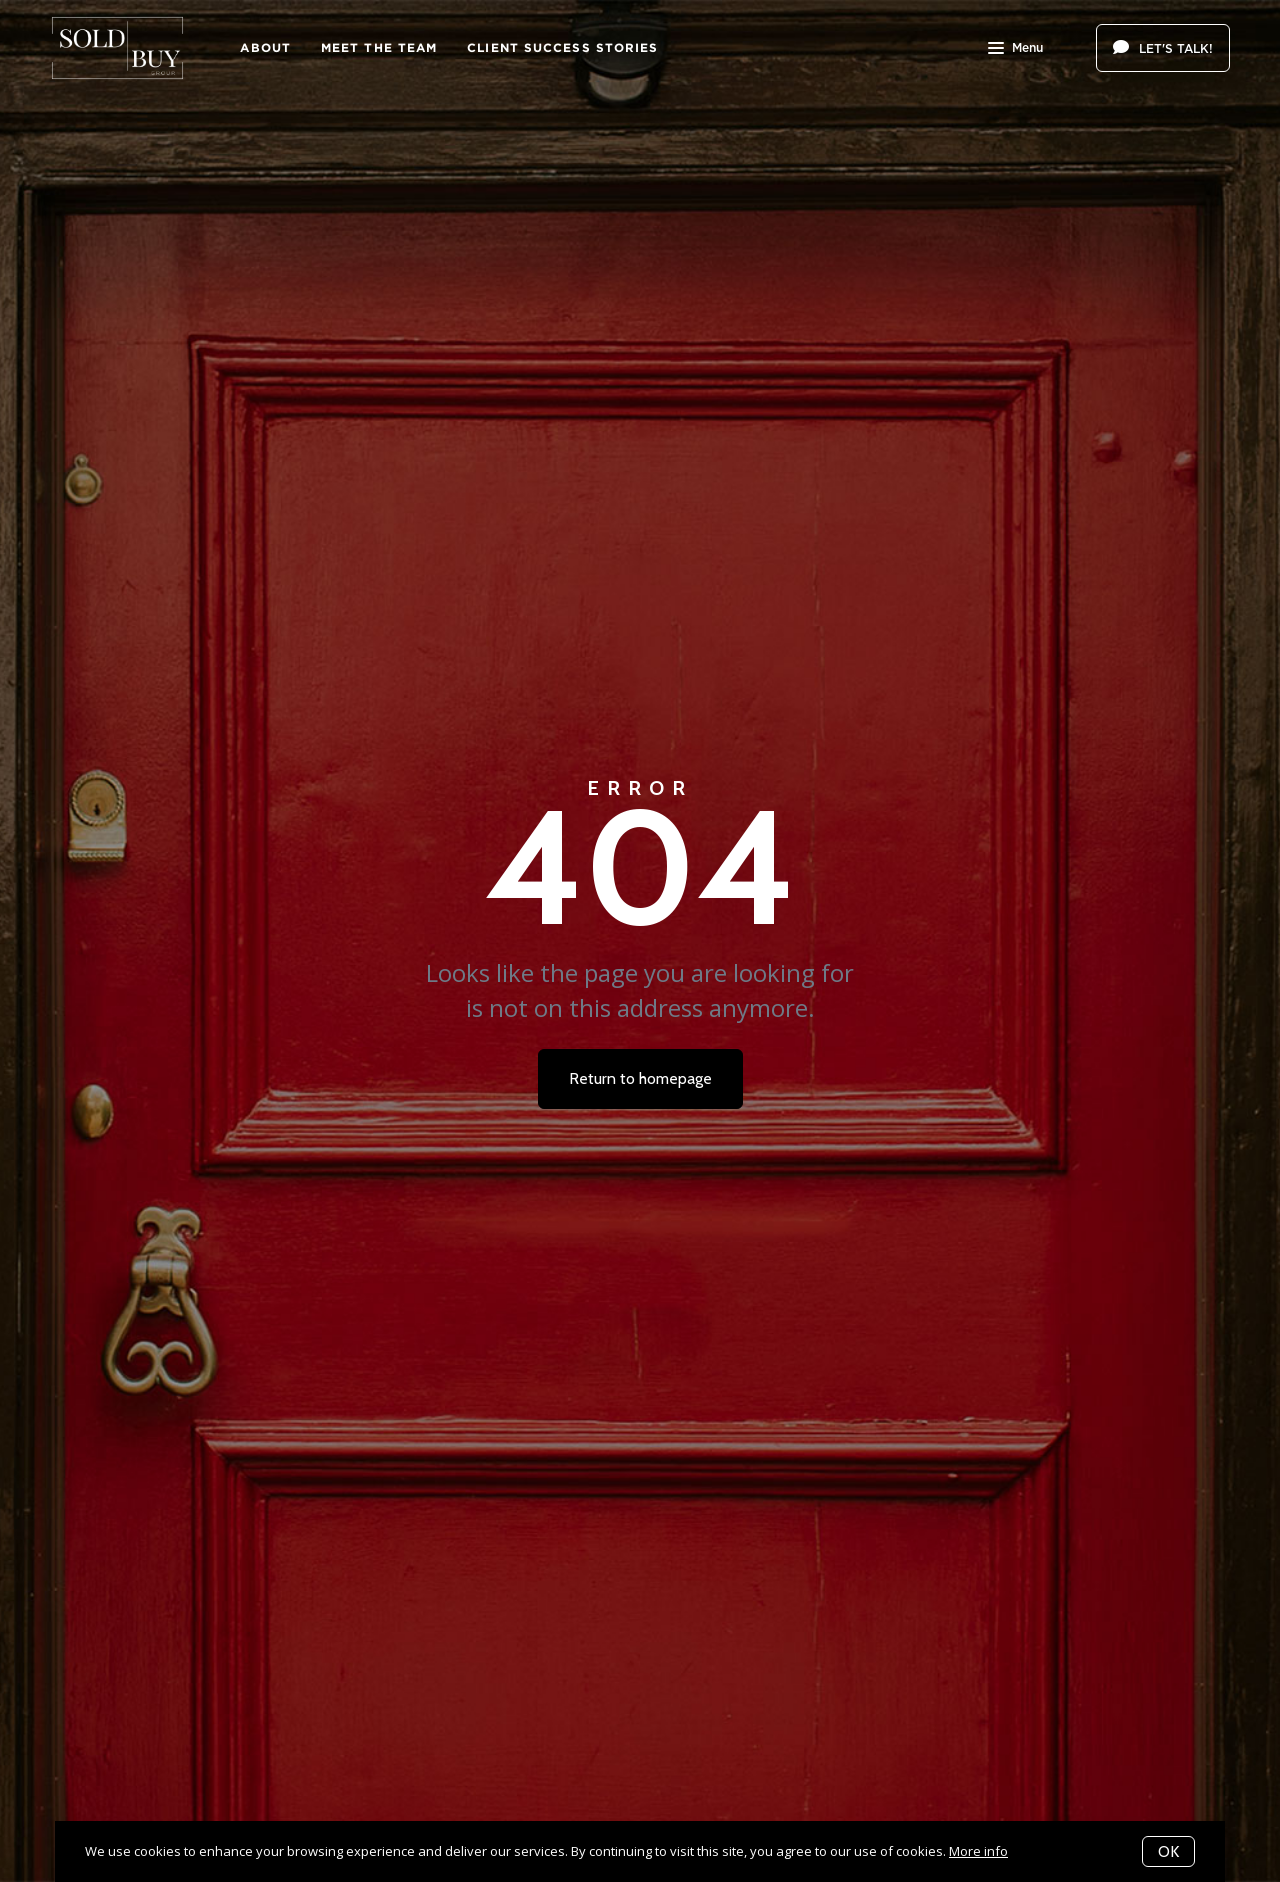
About (265, 47)
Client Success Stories (562, 47)
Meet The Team (379, 47)
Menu (1015, 50)
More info (978, 1851)
